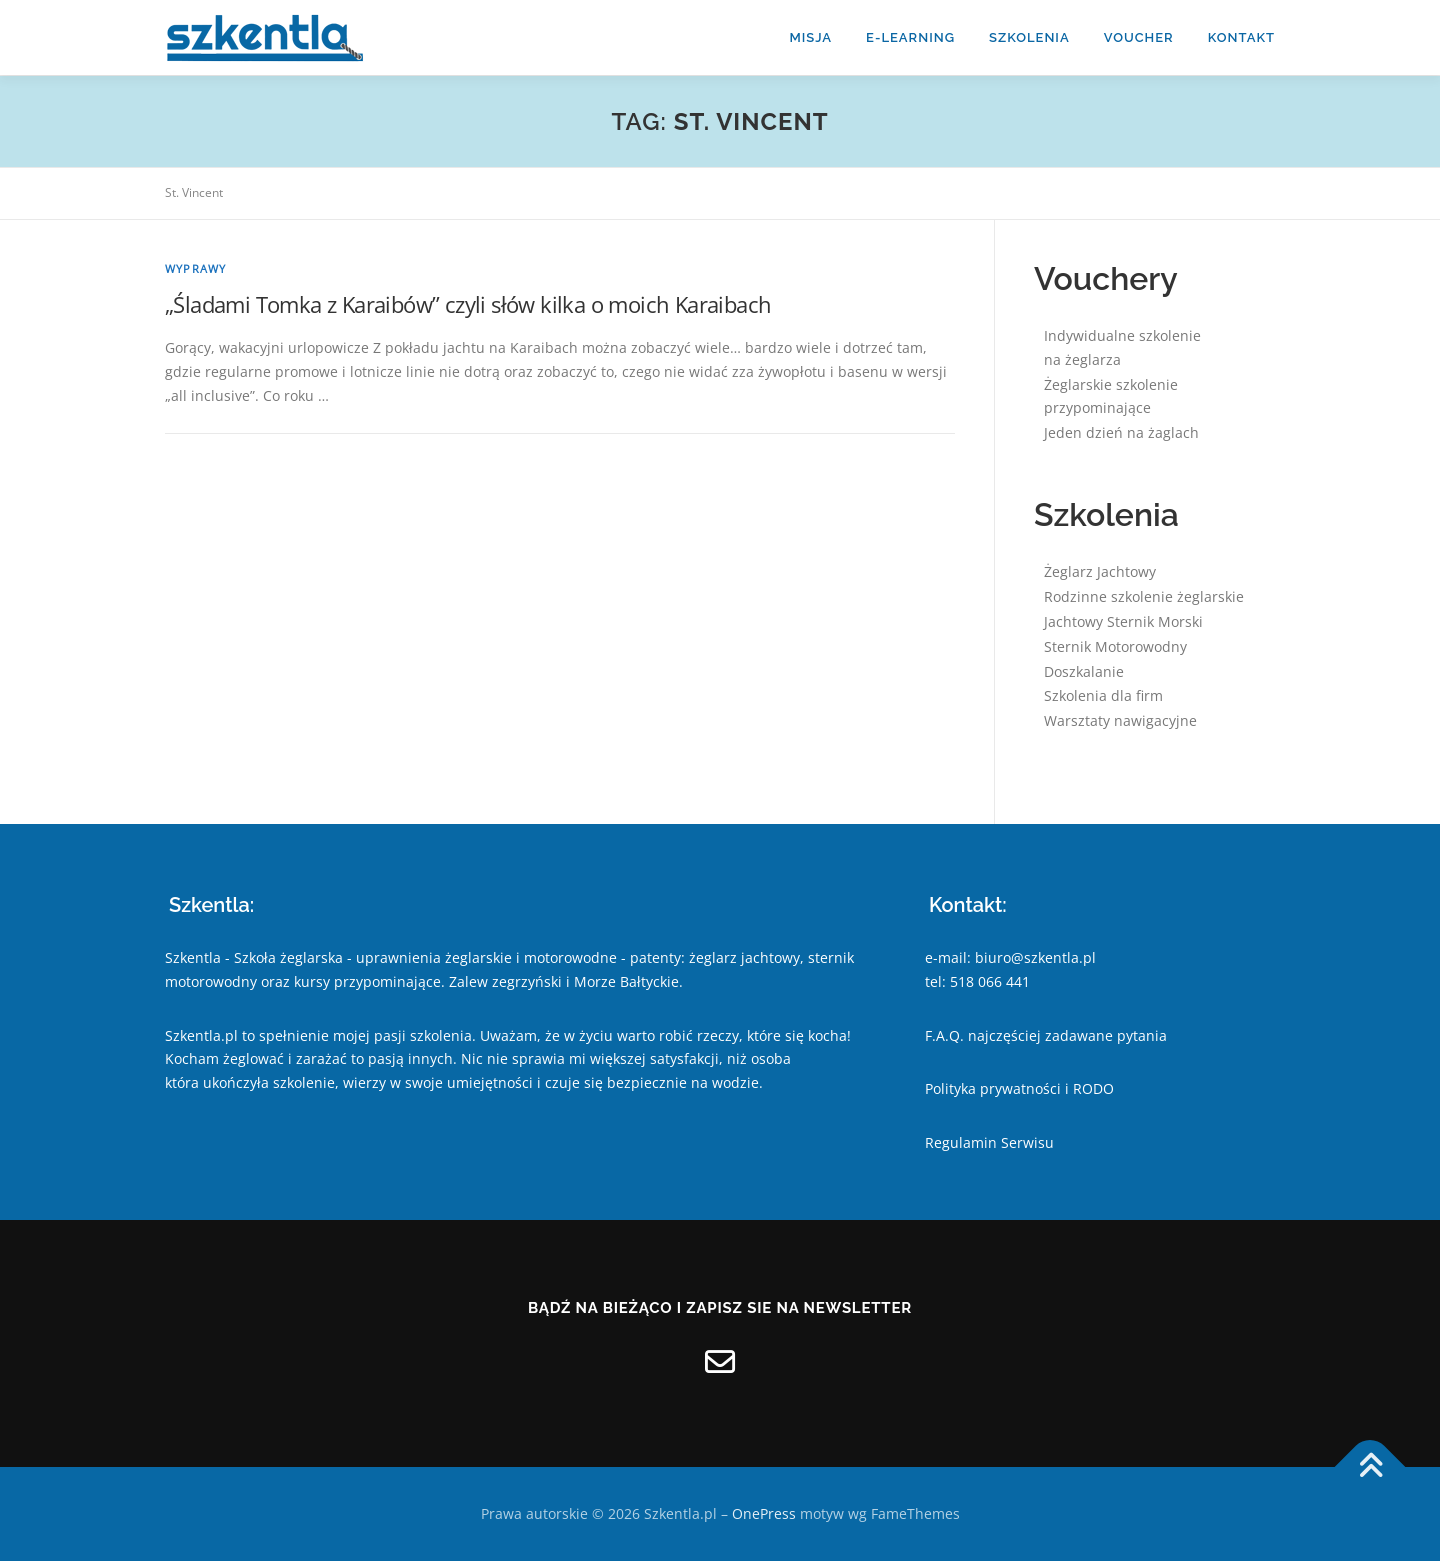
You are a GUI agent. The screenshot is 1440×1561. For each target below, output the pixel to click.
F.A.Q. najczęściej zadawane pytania (1046, 1035)
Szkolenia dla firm (1103, 695)
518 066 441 (990, 981)
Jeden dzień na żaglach (1121, 432)
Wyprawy (195, 268)
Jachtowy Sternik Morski (1123, 621)
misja (810, 37)
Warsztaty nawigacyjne (1120, 720)
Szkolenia (1029, 37)
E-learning (910, 37)
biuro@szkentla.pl (1035, 957)
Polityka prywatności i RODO (1019, 1088)
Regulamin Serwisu (989, 1142)
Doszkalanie (1084, 671)
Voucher (1139, 37)
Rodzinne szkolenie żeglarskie (1144, 596)
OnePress (764, 1513)
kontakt (1241, 37)
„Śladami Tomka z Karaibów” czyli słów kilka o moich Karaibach (468, 304)
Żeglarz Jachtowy (1100, 571)
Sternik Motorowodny (1115, 646)
